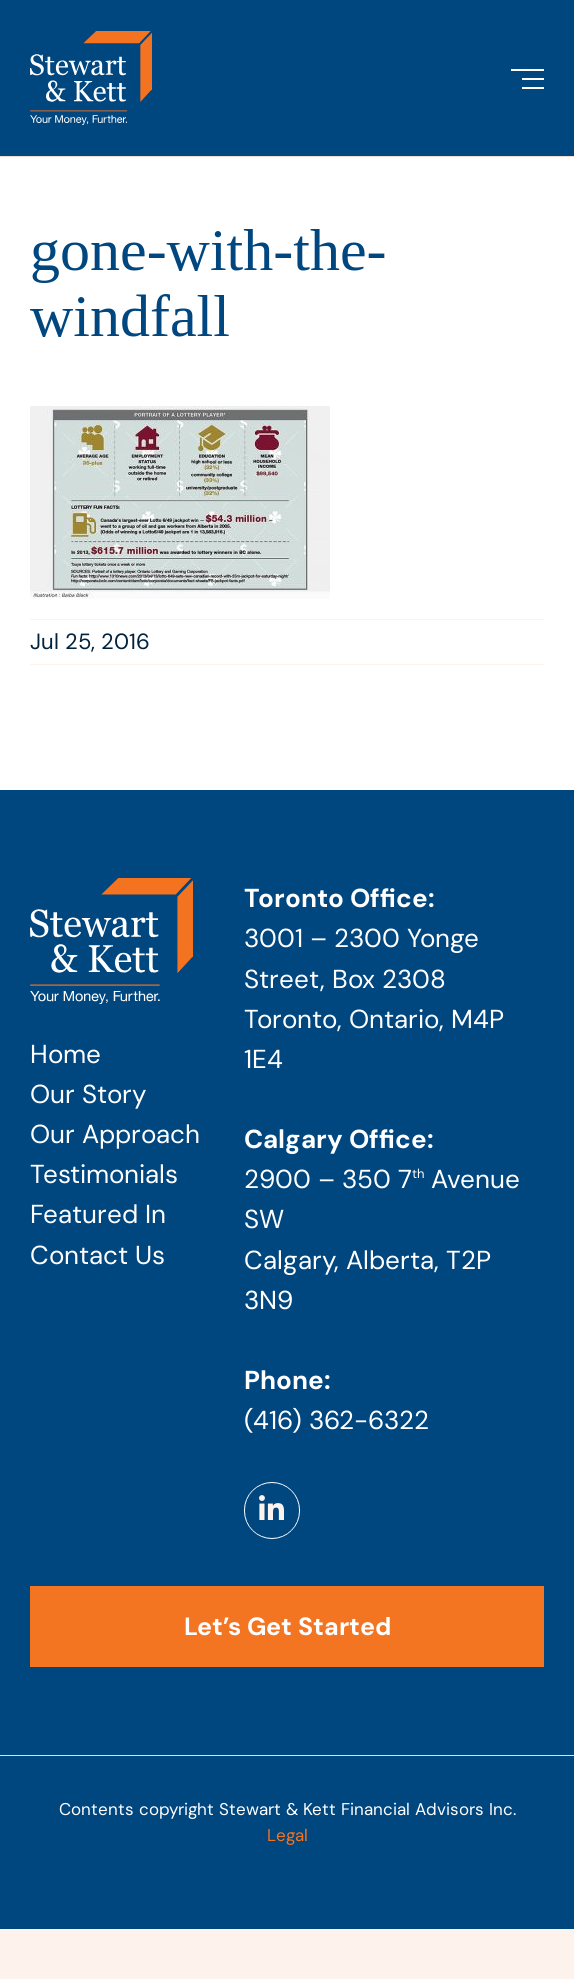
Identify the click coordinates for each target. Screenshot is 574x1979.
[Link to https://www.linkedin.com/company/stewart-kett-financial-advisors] (272, 1510)
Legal (287, 1835)
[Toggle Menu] (527, 79)
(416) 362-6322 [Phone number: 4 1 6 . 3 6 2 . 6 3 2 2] (336, 1420)
